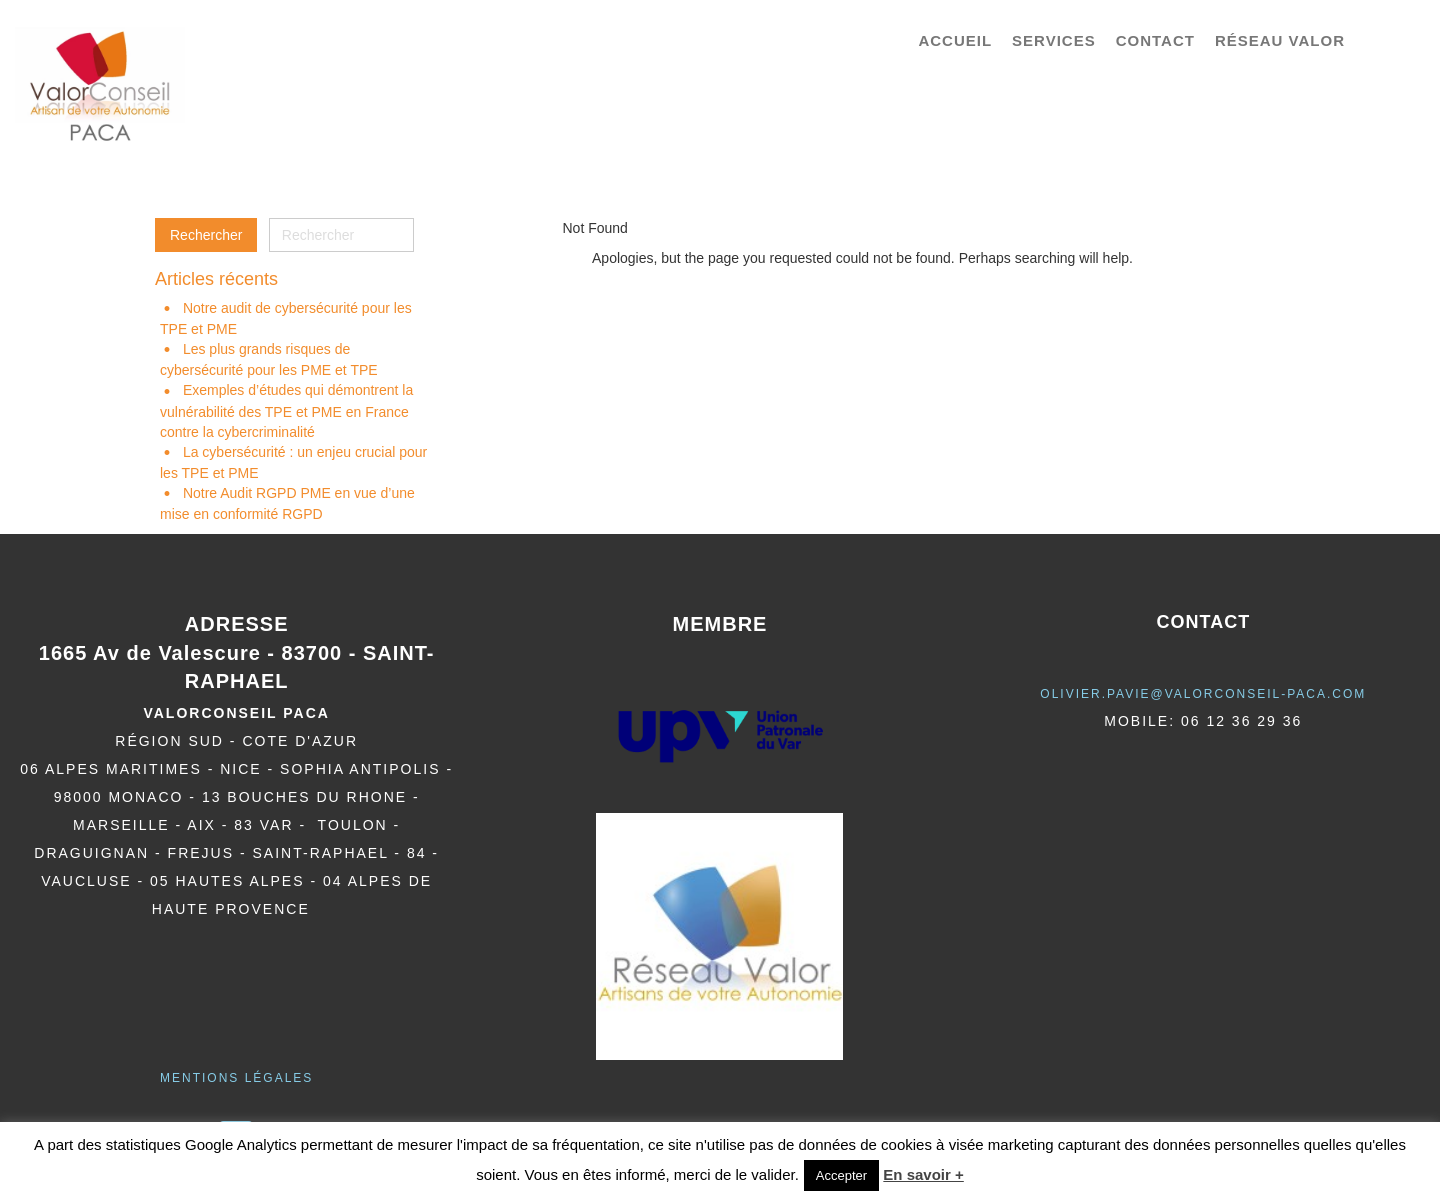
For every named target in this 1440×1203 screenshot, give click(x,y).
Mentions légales (236, 1078)
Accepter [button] (841, 1175)
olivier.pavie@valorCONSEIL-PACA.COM (1203, 694)
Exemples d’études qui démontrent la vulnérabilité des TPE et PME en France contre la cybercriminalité (286, 410)
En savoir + (923, 1174)
